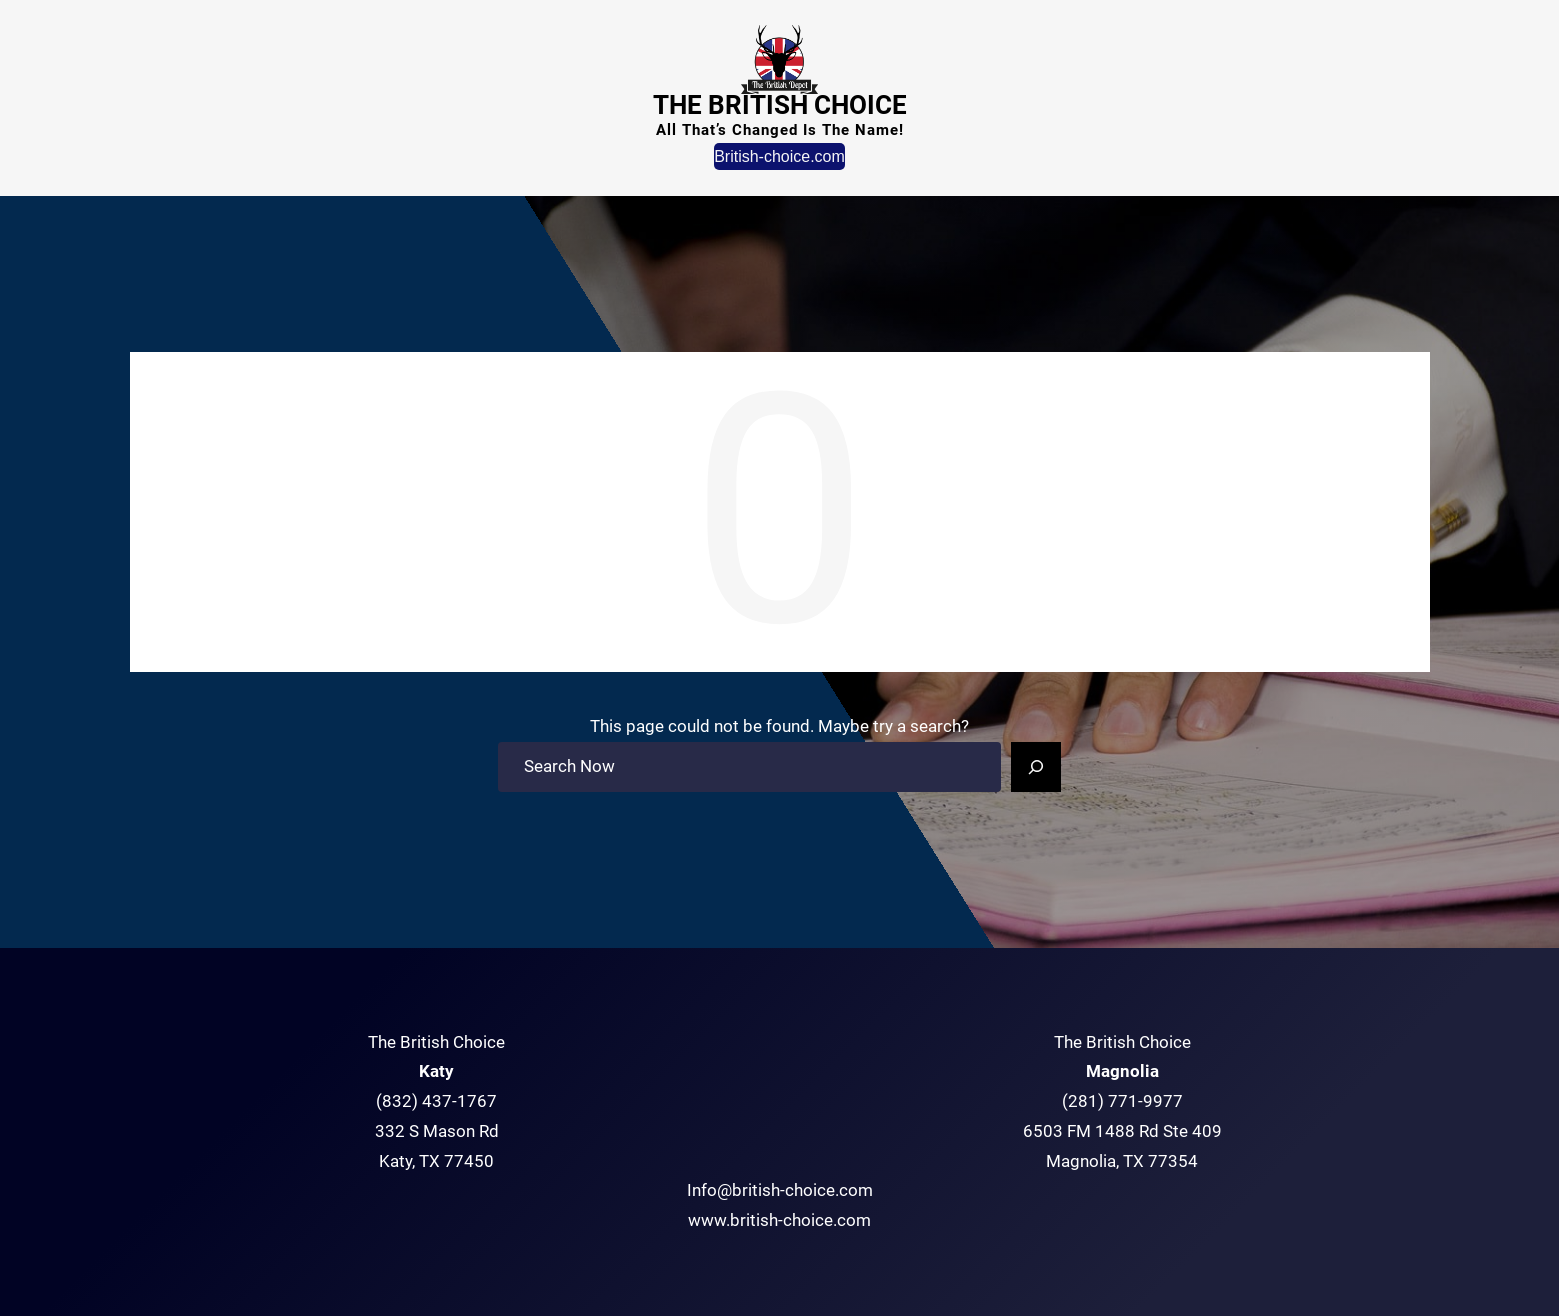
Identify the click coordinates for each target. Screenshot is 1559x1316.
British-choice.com (779, 156)
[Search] (1036, 767)
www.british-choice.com (779, 1220)
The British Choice (780, 105)
